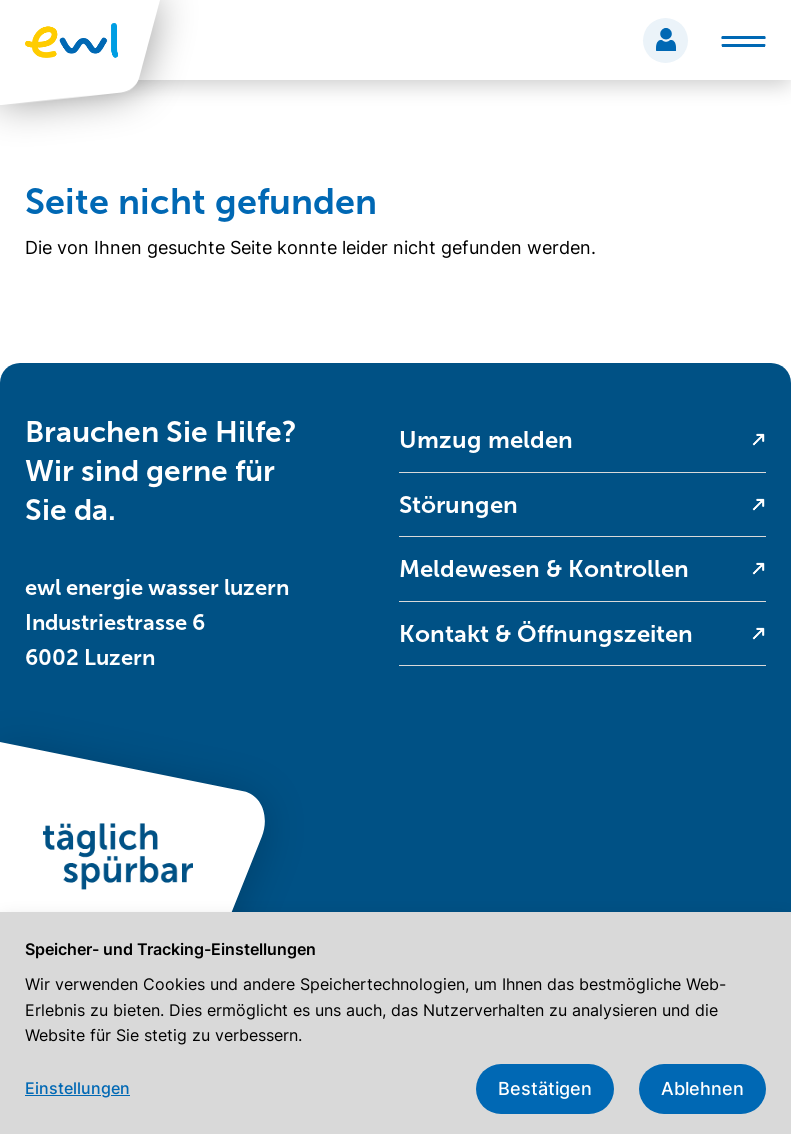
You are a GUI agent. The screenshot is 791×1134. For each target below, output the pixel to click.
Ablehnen (702, 1088)
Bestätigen (545, 1088)
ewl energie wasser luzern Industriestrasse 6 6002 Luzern (157, 622)
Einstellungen (77, 1088)
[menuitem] (582, 440)
